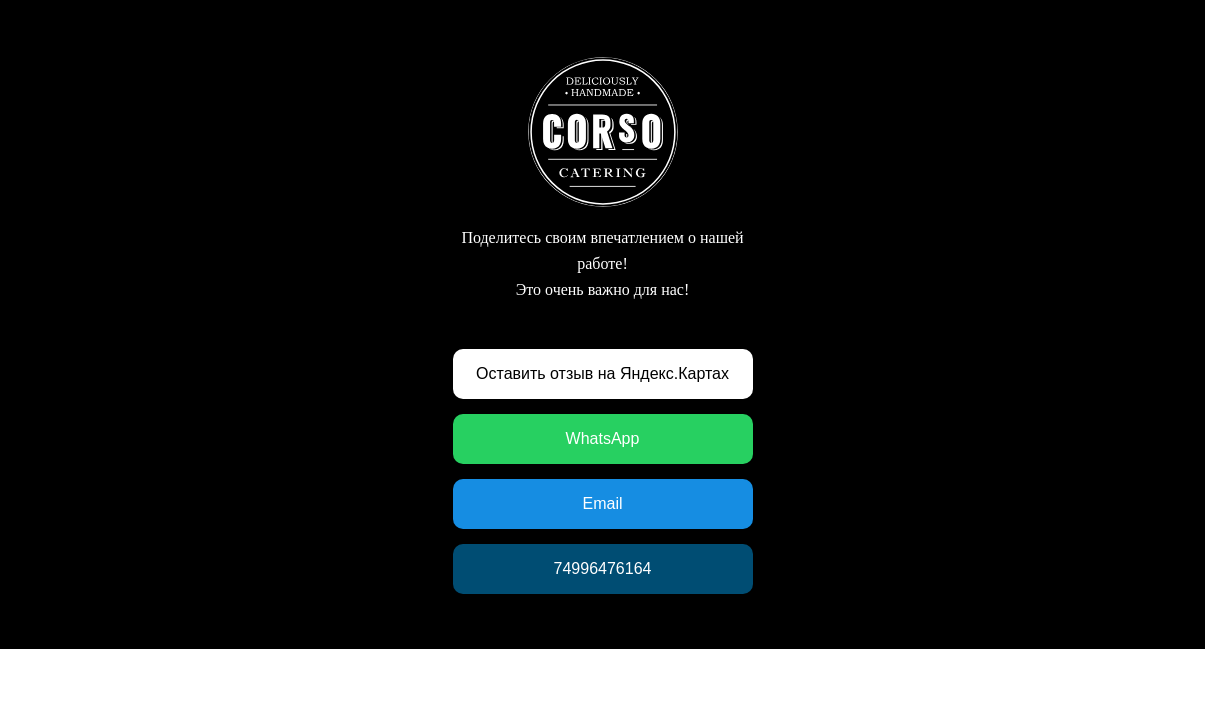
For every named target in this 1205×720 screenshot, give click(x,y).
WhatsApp (603, 438)
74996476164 (603, 568)
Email (602, 503)
